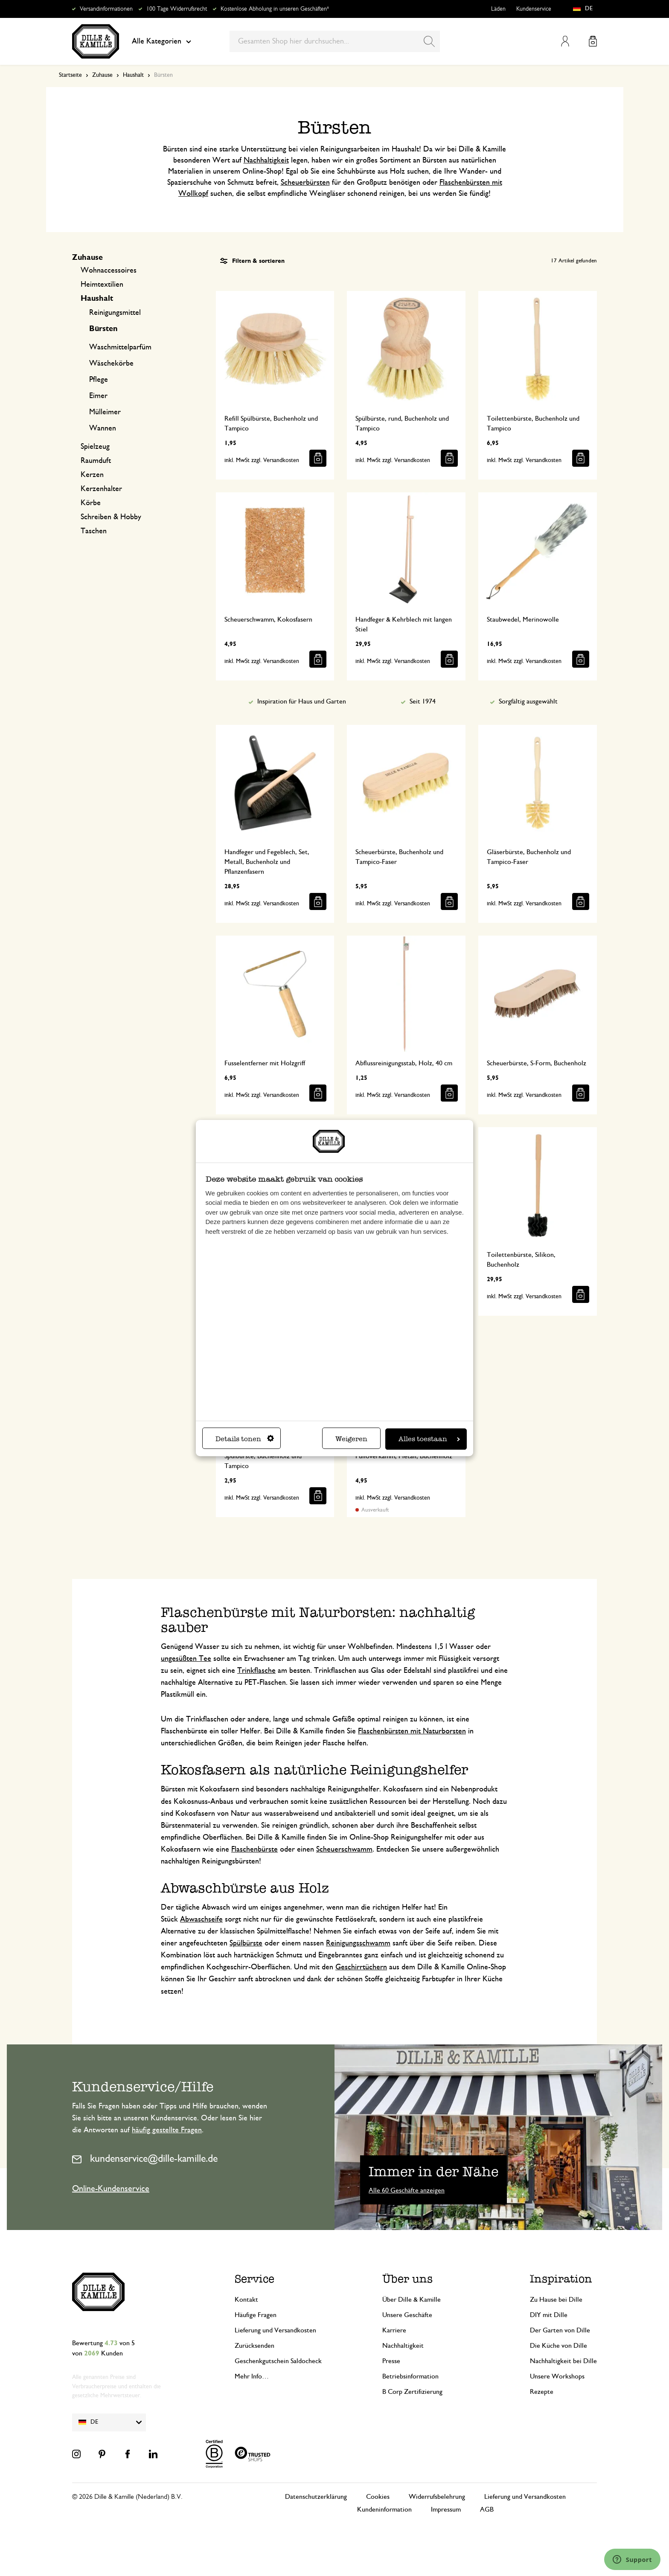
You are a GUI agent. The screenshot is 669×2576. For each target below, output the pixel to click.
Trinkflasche (256, 1671)
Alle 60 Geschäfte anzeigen (407, 2190)
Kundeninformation (384, 2509)
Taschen (94, 531)
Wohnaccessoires (109, 270)
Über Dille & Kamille (411, 2299)
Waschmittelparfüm (120, 347)
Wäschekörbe (111, 363)
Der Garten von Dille (560, 2330)
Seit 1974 (423, 701)
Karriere (394, 2330)
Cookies (378, 2496)
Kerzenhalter (101, 489)
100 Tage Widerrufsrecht (176, 9)
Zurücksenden (254, 2345)
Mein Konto (565, 41)
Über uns (407, 2279)
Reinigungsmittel (115, 313)
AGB (487, 2509)
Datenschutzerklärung (316, 2496)
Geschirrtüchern (361, 1967)
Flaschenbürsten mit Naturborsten (412, 1731)
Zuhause (102, 75)
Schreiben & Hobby (111, 517)
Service (254, 2279)
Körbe (91, 503)
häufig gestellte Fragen (167, 2130)
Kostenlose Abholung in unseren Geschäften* (275, 9)
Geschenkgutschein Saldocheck (278, 2361)
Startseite (70, 75)
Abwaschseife (201, 1919)
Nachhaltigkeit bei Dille (563, 2361)
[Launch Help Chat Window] (632, 2559)
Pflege (98, 380)
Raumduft (96, 461)
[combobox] (335, 41)
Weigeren (351, 1439)
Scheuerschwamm (344, 1849)
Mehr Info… (252, 2376)
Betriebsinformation (410, 2376)
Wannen (102, 428)
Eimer (98, 396)
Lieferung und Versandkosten (275, 2330)
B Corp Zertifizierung (412, 2391)
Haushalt (133, 75)
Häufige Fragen (255, 2314)
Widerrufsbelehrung (437, 2496)
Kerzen (92, 475)
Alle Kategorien (161, 41)
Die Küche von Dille (558, 2345)
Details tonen (244, 1439)
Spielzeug (95, 447)
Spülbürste (246, 1943)
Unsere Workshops (557, 2376)
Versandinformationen (106, 9)
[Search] (429, 41)
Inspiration (561, 2279)
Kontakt (246, 2299)
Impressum (446, 2509)
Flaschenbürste (254, 1849)
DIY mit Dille (548, 2314)
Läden (498, 9)
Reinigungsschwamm (358, 1943)
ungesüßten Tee (186, 1659)
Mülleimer (105, 412)
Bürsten (103, 329)
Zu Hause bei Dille (556, 2299)
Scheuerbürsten (305, 182)
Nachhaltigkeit (266, 160)
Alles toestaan (429, 1439)
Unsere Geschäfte (407, 2314)
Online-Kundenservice (110, 2188)
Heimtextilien (102, 284)
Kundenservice (533, 9)
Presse (391, 2361)
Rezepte (541, 2391)
